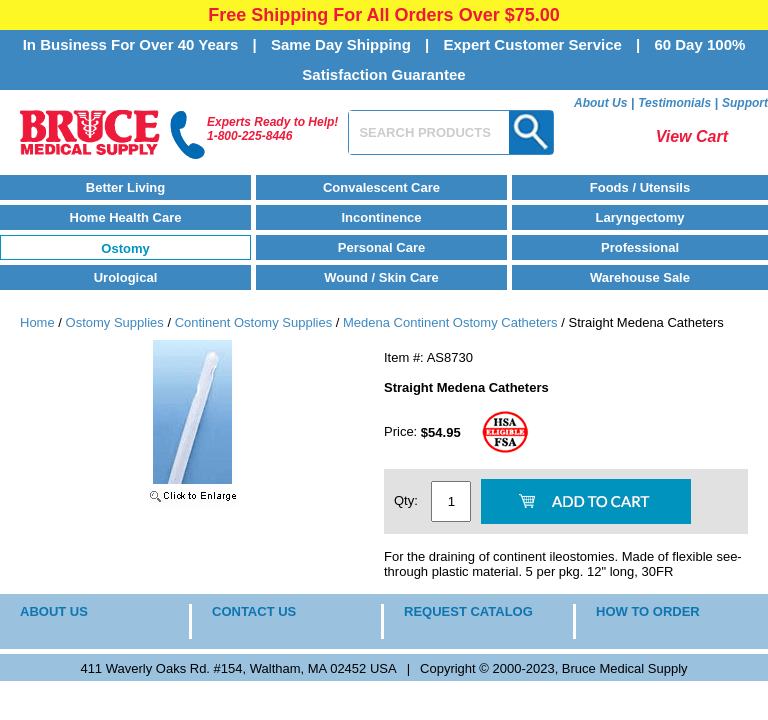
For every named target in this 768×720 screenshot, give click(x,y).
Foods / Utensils (640, 187)
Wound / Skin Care (381, 277)
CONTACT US (254, 611)
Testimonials (674, 103)
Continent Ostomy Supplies (254, 322)
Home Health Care (126, 217)
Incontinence (381, 217)
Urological (126, 277)
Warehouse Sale (640, 277)
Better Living (125, 187)
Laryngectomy (640, 217)
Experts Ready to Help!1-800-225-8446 (272, 129)
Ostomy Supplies (115, 322)
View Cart (692, 136)
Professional (640, 247)
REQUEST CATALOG (468, 611)
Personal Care (381, 247)
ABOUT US (54, 611)
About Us (600, 103)
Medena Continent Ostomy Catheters (450, 322)
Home (37, 322)
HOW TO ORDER (648, 611)
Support (745, 103)
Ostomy (125, 248)
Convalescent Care (381, 187)
